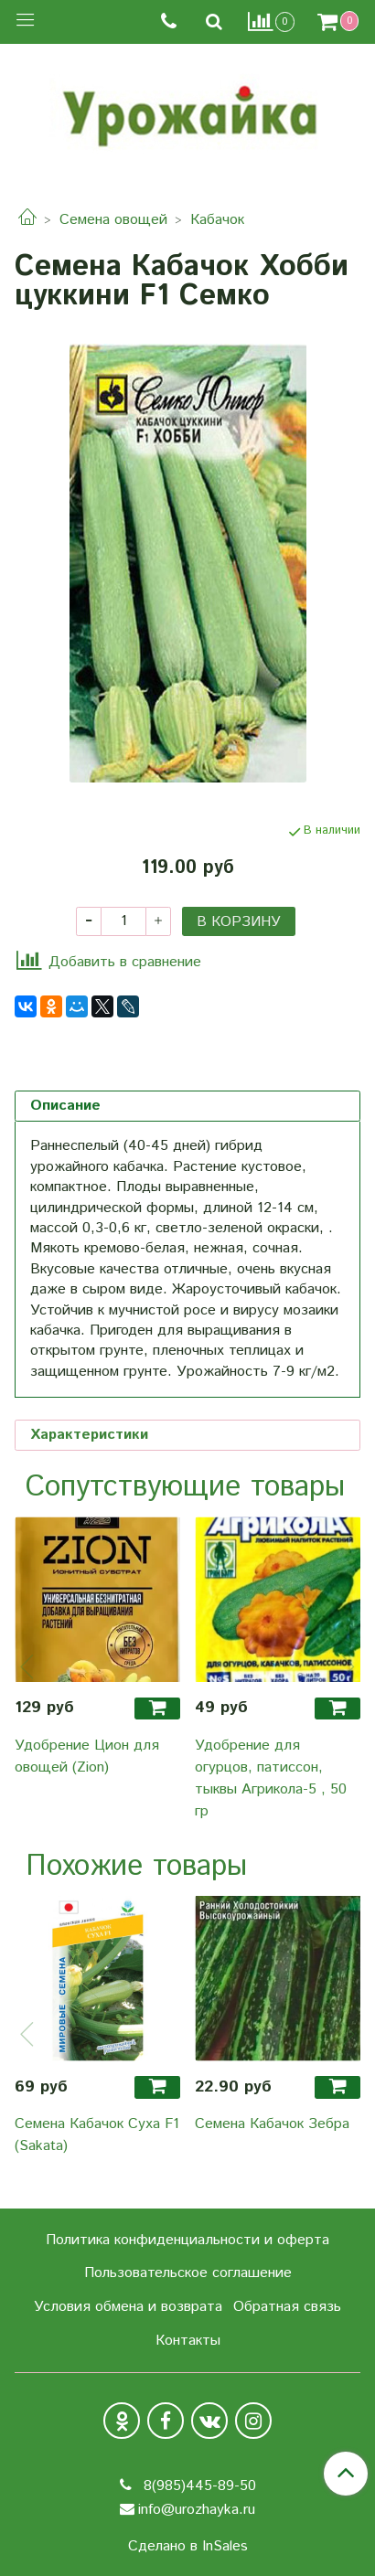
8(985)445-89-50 (197, 2485)
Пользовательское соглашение (188, 2272)
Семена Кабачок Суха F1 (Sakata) (97, 2134)
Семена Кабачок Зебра (272, 2123)
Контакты (187, 2340)
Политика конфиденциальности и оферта (187, 2240)
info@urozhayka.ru (196, 2509)
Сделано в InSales (188, 2546)
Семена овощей (113, 219)
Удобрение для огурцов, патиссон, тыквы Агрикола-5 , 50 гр (271, 1778)
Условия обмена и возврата (128, 2306)
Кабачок (217, 219)
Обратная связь (287, 2306)
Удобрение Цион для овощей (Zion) (87, 1756)
